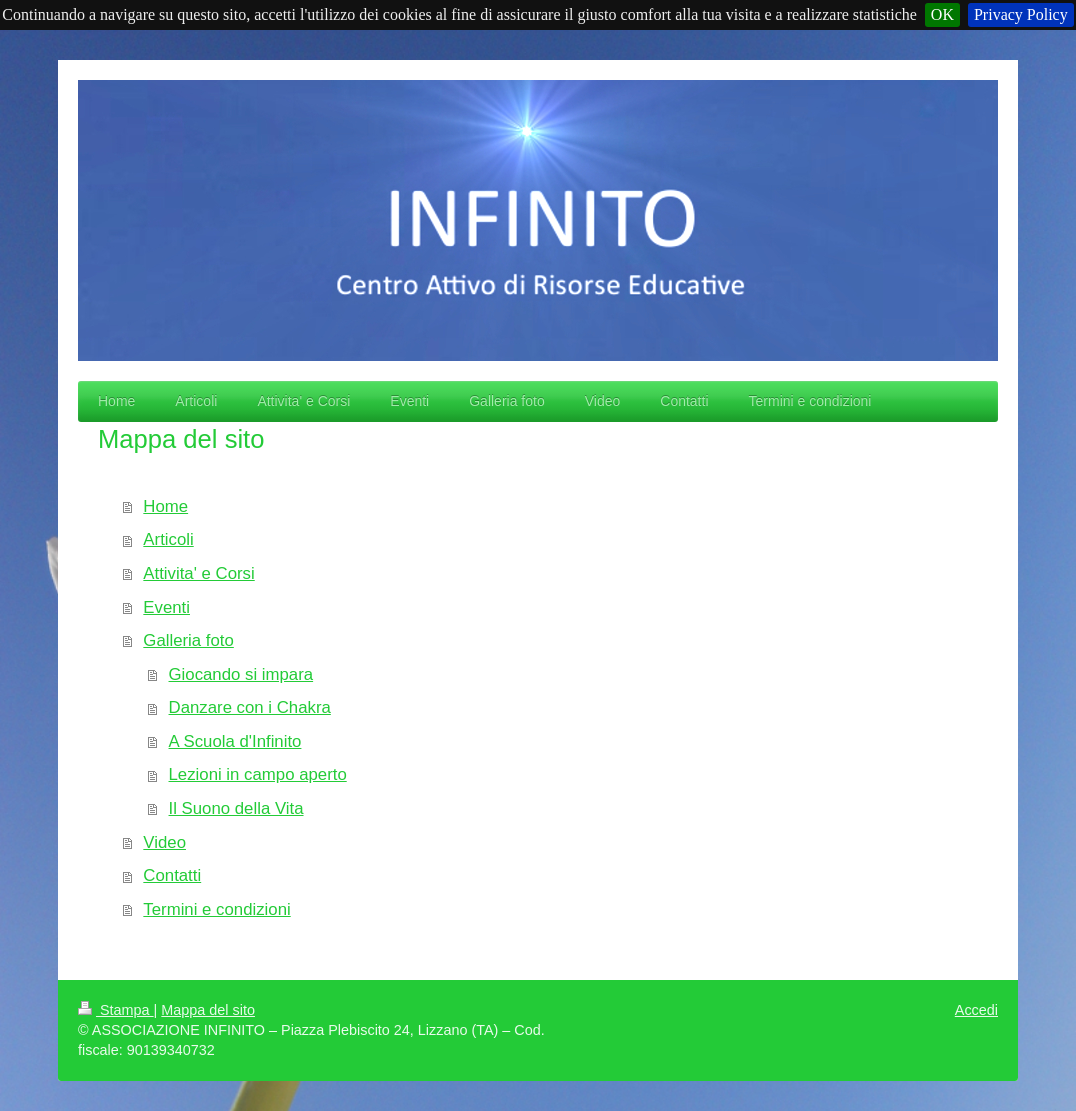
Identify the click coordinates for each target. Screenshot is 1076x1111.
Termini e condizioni (216, 909)
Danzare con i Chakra (250, 707)
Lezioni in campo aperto (258, 774)
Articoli (168, 539)
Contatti (172, 875)
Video (164, 842)
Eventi (166, 607)
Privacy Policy (1021, 14)
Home (165, 506)
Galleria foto (188, 640)
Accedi (976, 1010)
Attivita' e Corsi (198, 573)
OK (942, 14)
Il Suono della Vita (236, 808)
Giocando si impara (241, 674)
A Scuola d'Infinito (235, 741)
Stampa (116, 1010)
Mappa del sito (208, 1010)
